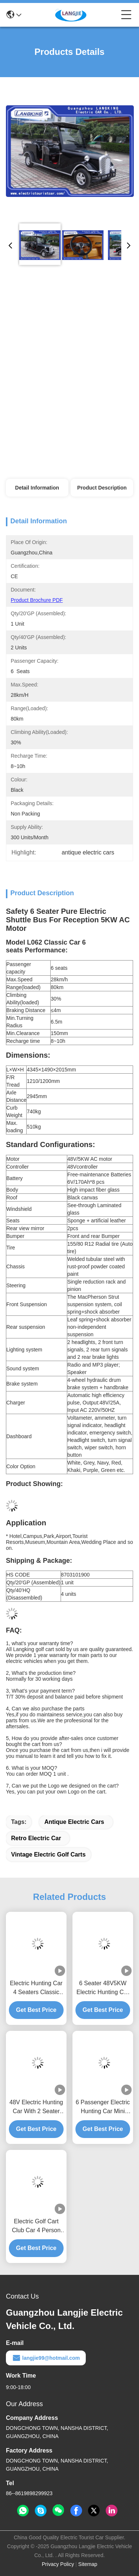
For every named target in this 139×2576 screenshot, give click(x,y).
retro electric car (36, 1838)
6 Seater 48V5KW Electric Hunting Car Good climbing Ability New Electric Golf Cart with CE (103, 1988)
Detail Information (37, 488)
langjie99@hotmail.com (46, 2358)
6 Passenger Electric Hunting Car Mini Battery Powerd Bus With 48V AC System (103, 2107)
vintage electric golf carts (48, 1854)
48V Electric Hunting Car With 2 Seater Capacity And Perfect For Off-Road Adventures (36, 2107)
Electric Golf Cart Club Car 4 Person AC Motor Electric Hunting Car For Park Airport (36, 2226)
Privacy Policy (58, 2564)
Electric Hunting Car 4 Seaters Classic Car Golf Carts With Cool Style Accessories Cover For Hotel (36, 1988)
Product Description (102, 488)
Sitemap (87, 2564)
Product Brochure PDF (37, 600)
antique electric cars (74, 1822)
